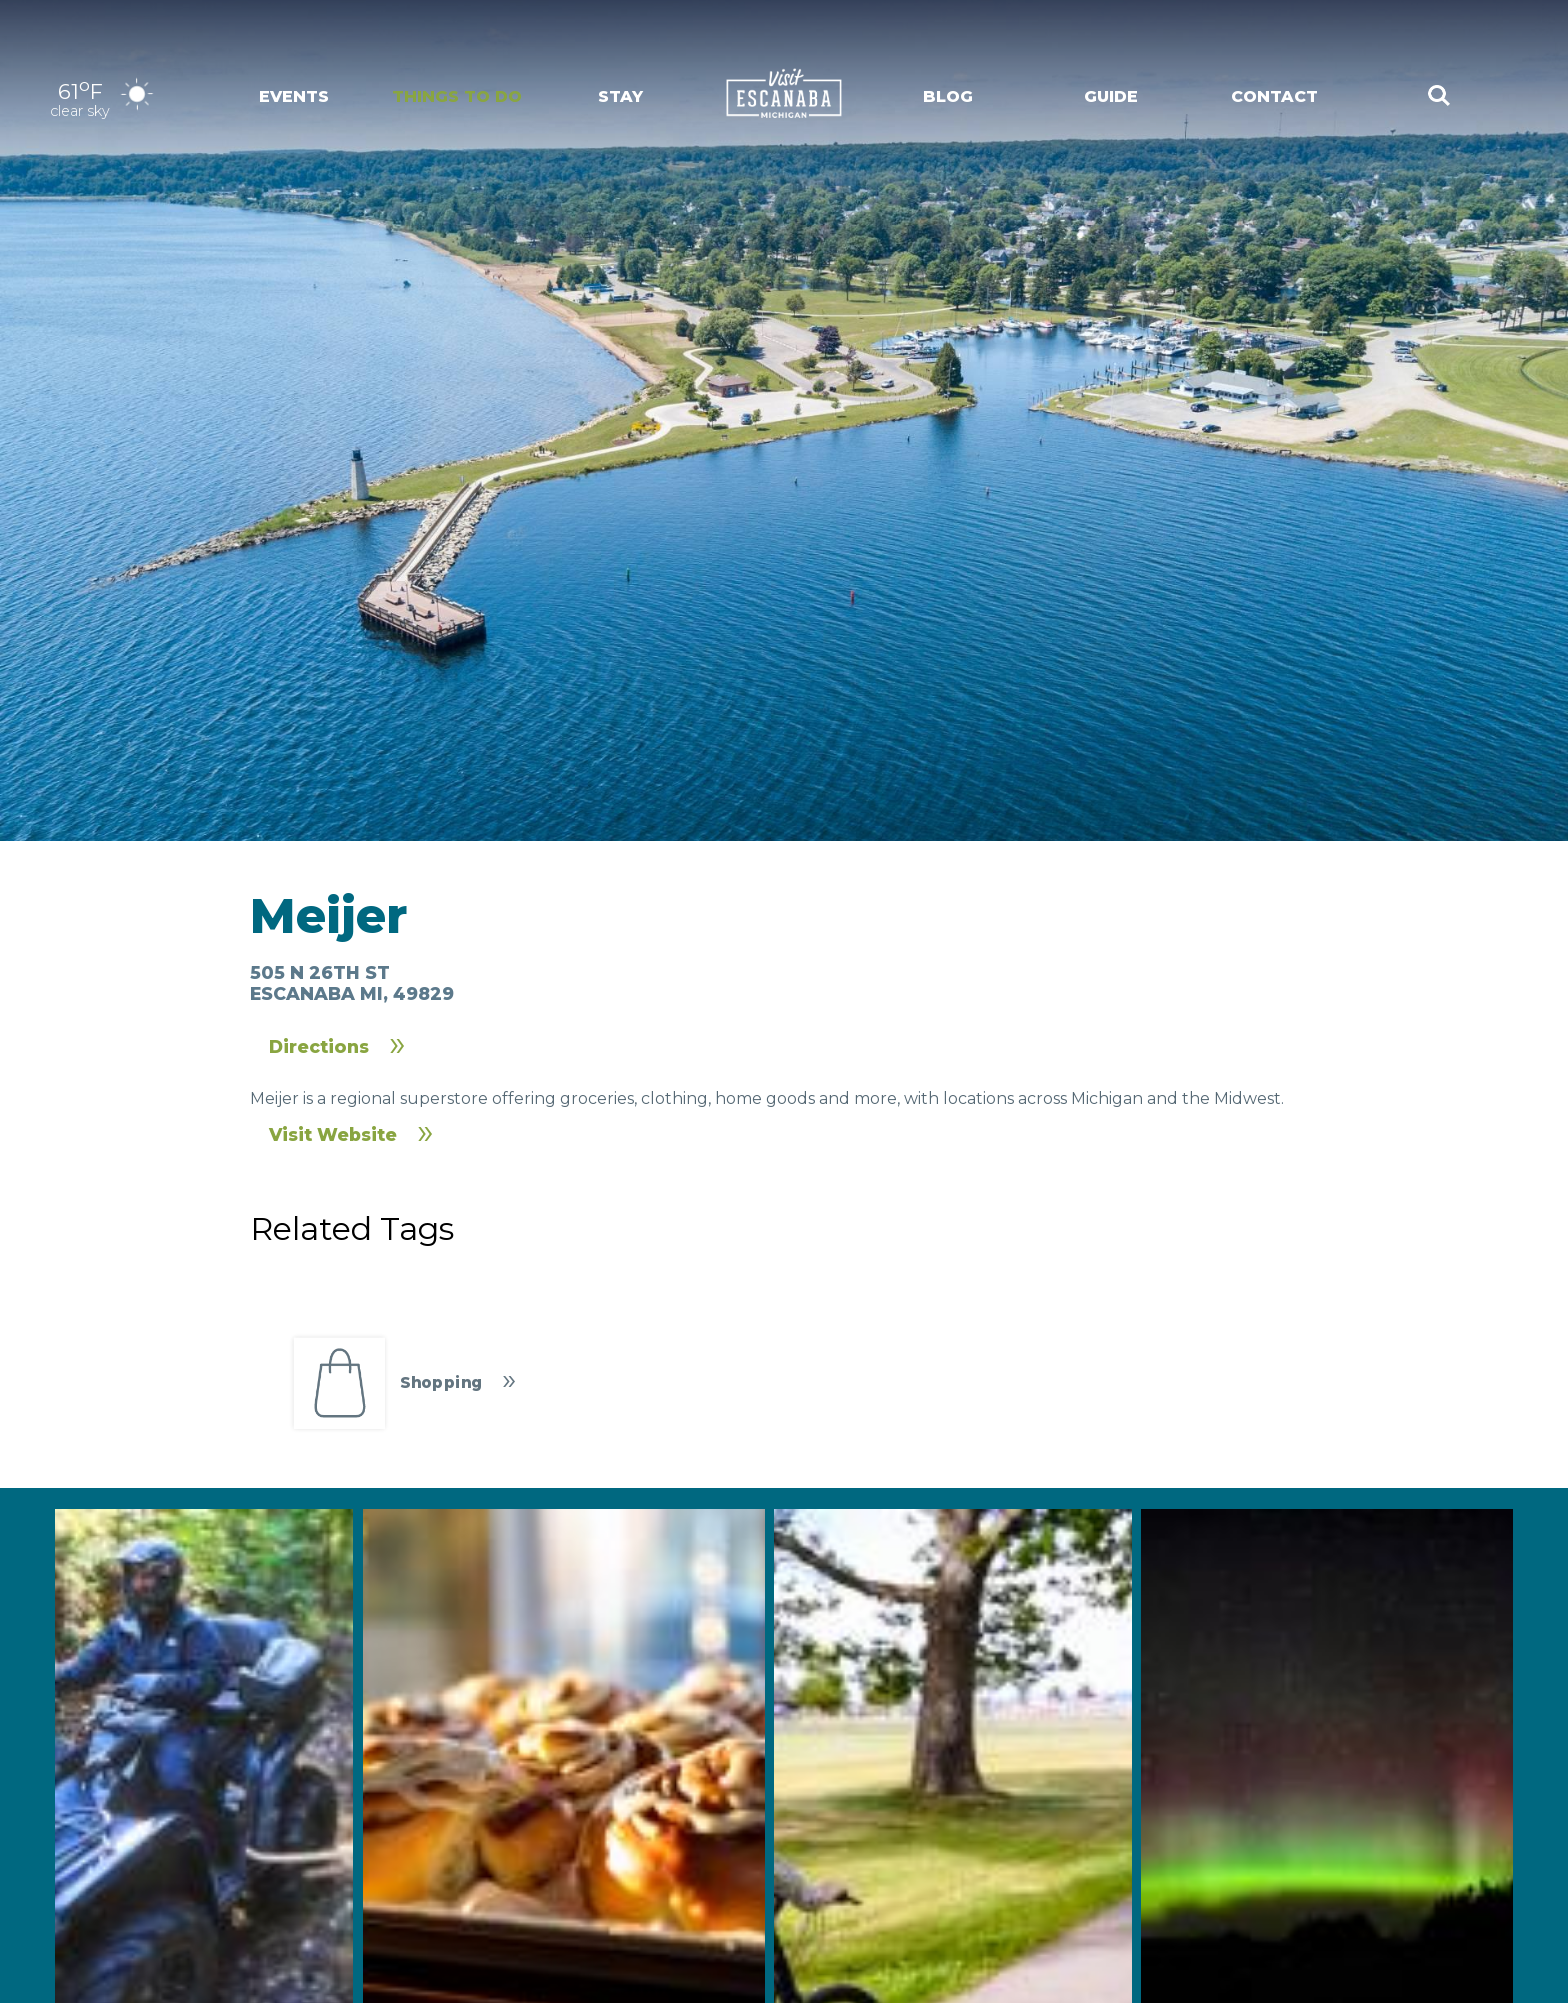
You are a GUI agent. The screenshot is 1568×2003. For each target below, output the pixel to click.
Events (294, 96)
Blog (948, 96)
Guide (1111, 96)
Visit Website (333, 1134)
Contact (1274, 96)
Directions (319, 1046)
